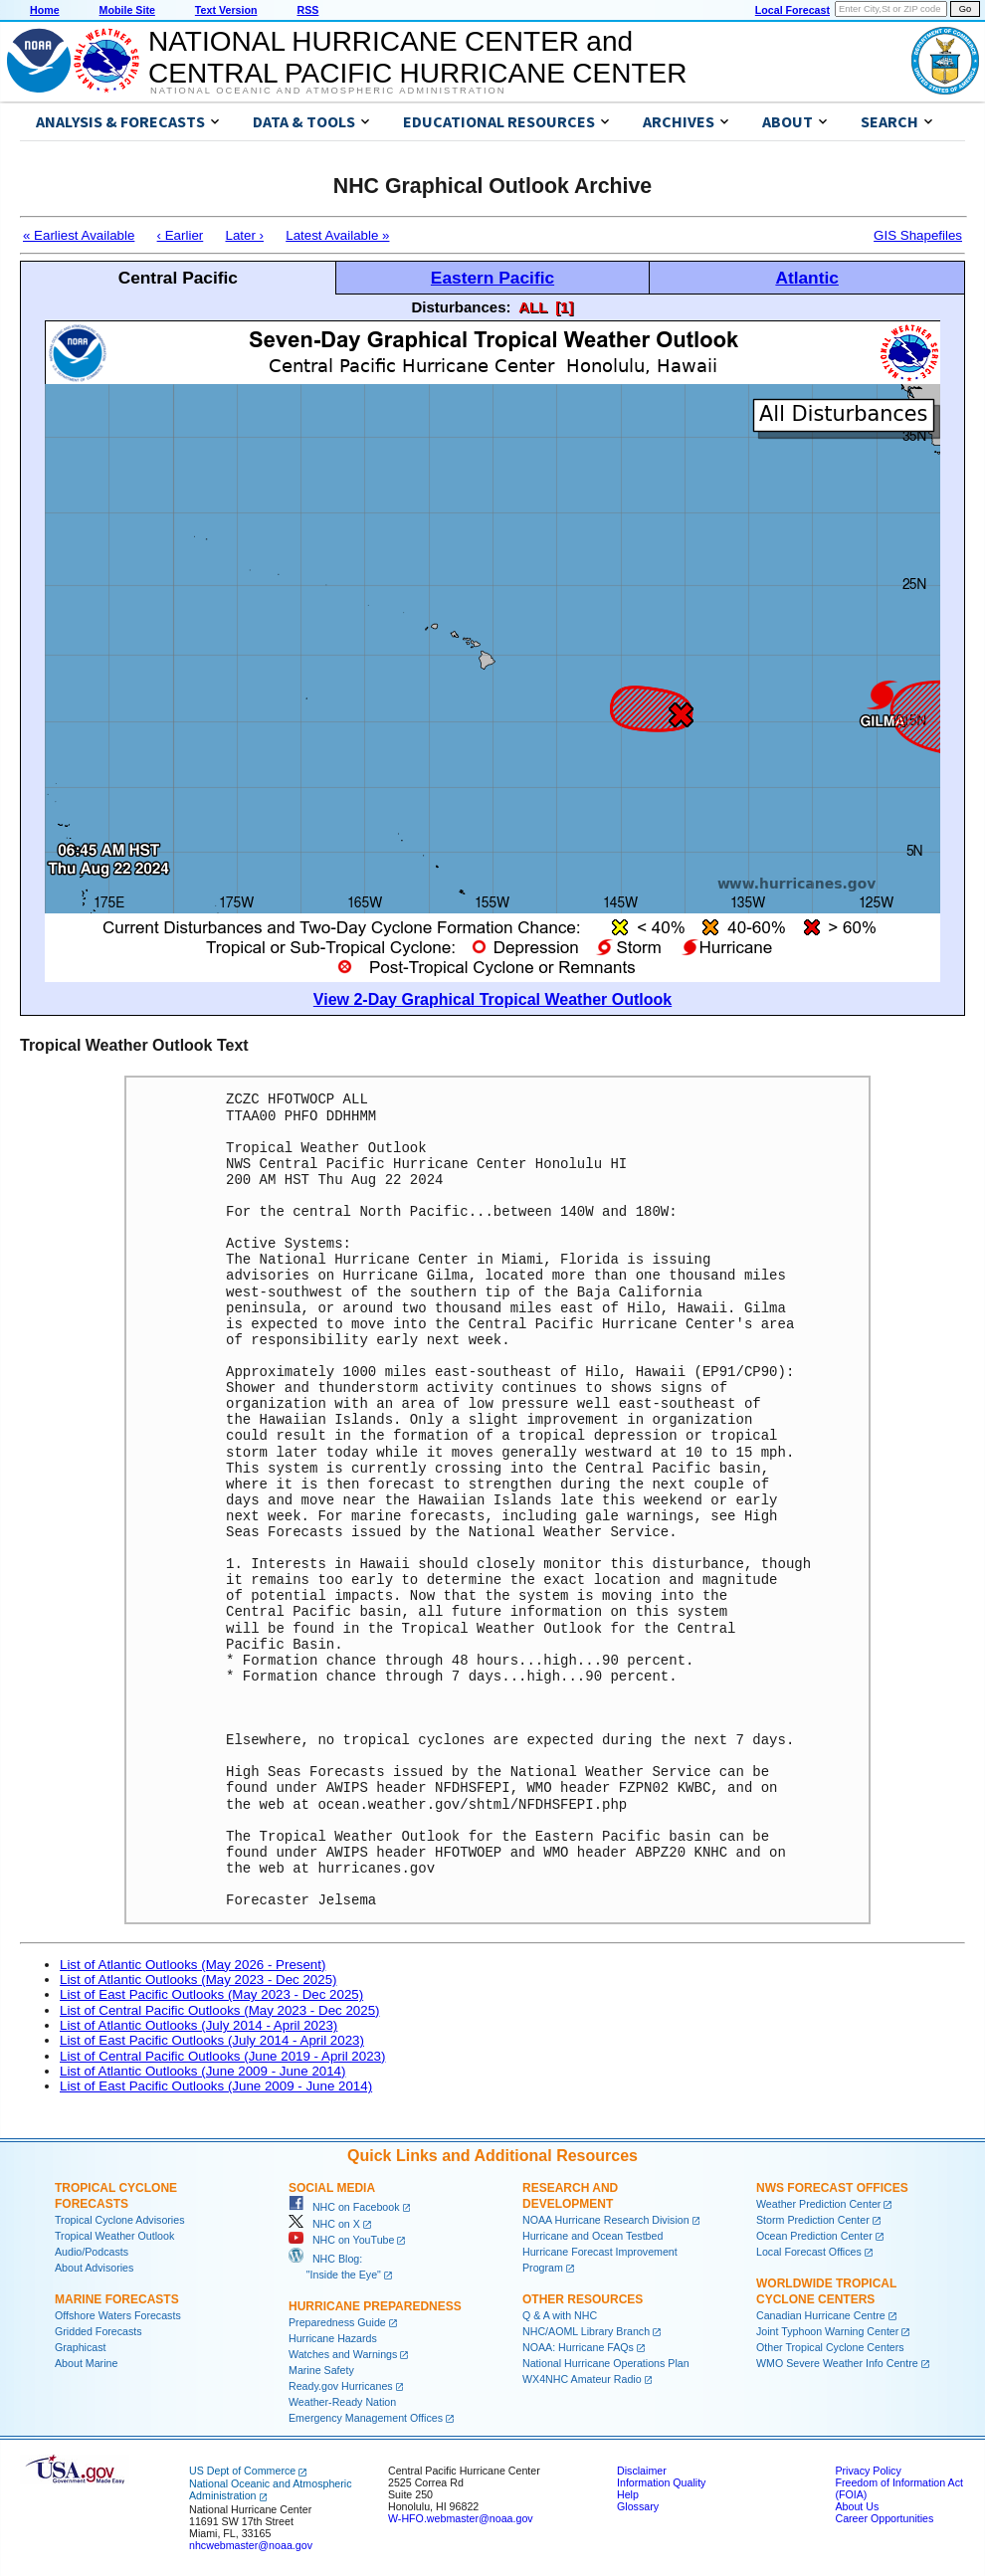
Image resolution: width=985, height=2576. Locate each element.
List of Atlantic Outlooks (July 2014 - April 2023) (198, 2025)
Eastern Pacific (492, 278)
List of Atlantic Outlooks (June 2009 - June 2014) (202, 2071)
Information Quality (661, 2482)
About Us (857, 2506)
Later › (244, 235)
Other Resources (582, 2299)
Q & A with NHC (559, 2315)
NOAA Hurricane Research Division (606, 2220)
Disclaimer (642, 2471)
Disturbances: (461, 306)
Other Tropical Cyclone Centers (830, 2347)
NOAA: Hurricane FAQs (578, 2347)
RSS (307, 10)
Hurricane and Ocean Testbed (592, 2236)
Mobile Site (127, 10)
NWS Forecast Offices (832, 2188)
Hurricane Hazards (333, 2338)
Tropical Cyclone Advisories (120, 2220)
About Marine (86, 2363)
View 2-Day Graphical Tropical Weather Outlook (492, 999)
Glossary (638, 2506)
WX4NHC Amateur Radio (582, 2379)
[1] (564, 306)
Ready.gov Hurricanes (341, 2386)
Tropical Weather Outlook (114, 2236)
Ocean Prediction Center (814, 2236)
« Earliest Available (78, 235)
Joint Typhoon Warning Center (827, 2331)
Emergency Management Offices (366, 2418)
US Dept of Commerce (242, 2471)
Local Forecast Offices (809, 2252)
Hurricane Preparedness (375, 2306)
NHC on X (324, 2224)
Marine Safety (321, 2370)
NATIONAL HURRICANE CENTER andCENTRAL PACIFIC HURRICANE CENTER (417, 57)
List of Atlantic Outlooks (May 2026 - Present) (192, 1964)
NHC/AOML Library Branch (586, 2331)
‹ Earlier (180, 235)
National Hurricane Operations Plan (606, 2363)
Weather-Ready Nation (342, 2402)
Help (628, 2494)
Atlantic (807, 278)
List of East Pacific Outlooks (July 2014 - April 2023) (212, 2040)
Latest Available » (337, 235)
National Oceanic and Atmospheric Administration (327, 91)
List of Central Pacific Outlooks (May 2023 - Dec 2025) (220, 2010)
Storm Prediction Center (813, 2220)
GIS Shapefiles (918, 235)
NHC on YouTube (341, 2240)
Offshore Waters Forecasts (118, 2315)
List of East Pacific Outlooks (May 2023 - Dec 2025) (211, 1994)
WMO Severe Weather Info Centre (837, 2363)
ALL (532, 306)
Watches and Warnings (343, 2354)
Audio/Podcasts (91, 2252)
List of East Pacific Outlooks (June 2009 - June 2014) (216, 2086)
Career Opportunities (884, 2518)
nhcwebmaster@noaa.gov (250, 2545)
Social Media (332, 2188)
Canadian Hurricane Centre (821, 2315)
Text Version (226, 10)
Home (45, 10)
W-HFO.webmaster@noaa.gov (460, 2518)
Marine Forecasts (117, 2299)
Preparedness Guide (337, 2322)
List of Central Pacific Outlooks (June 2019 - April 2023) (222, 2056)
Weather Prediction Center (818, 2204)
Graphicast (80, 2347)
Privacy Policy (867, 2471)
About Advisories (94, 2268)
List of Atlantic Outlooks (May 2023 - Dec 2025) (198, 1979)
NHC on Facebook (344, 2207)
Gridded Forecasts (98, 2331)
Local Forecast (792, 10)
